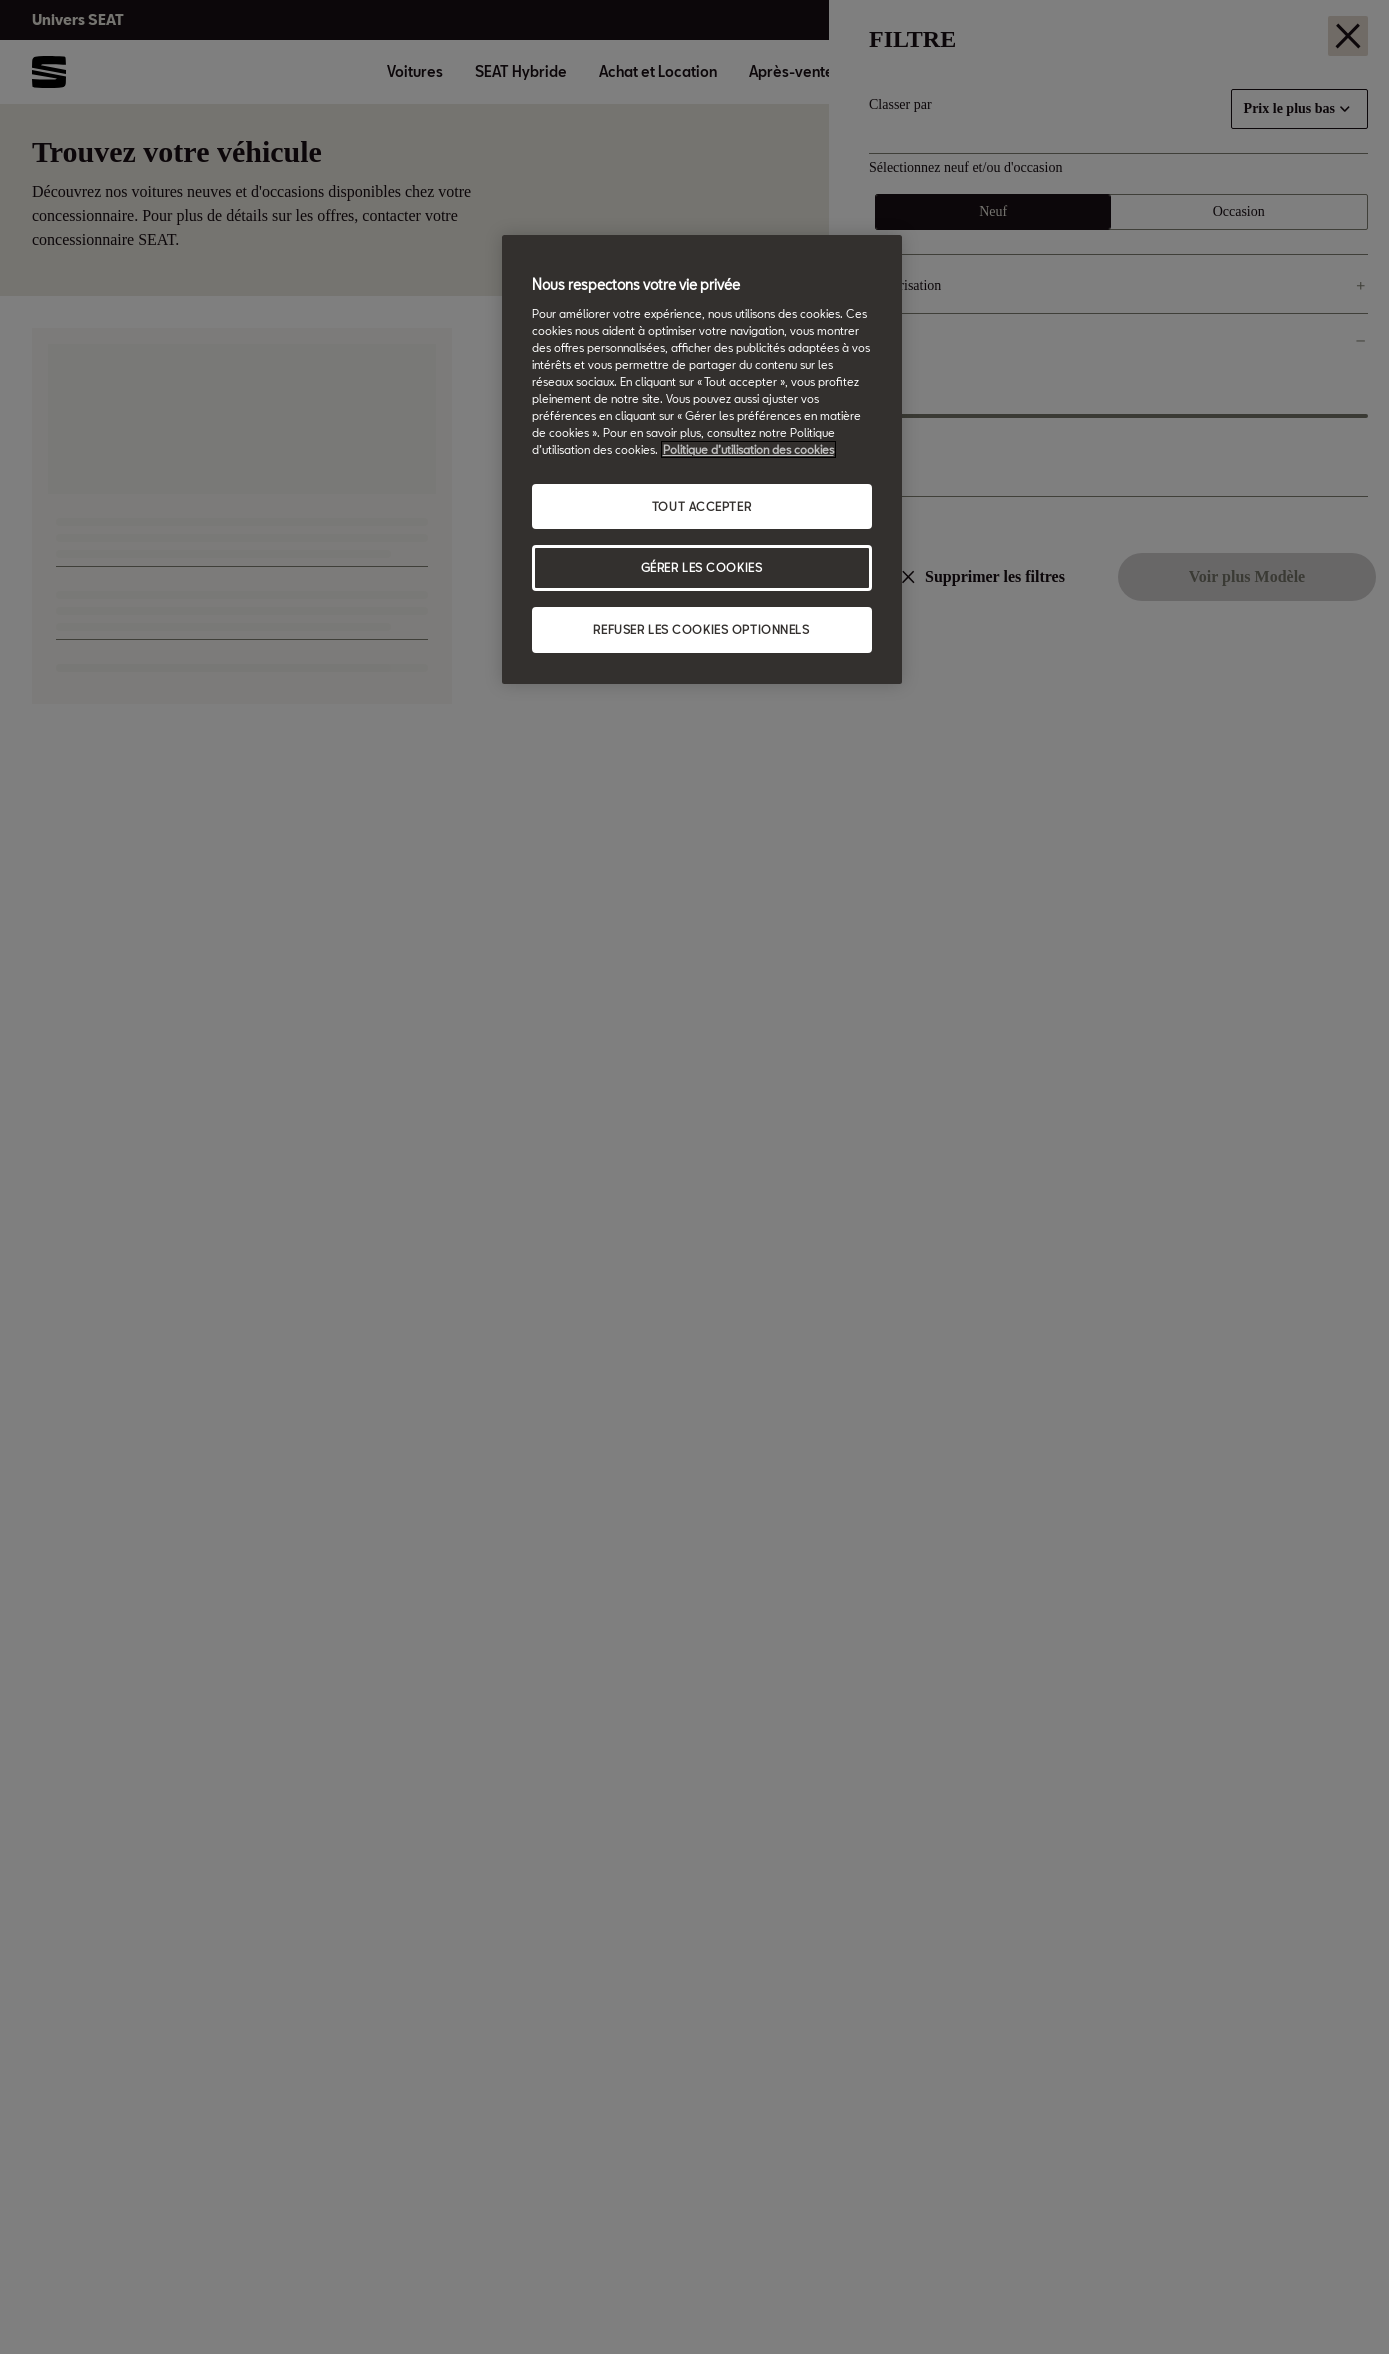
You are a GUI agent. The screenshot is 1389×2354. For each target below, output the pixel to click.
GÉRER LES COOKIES (702, 567)
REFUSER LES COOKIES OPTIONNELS (701, 629)
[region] (702, 459)
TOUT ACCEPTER (701, 506)
